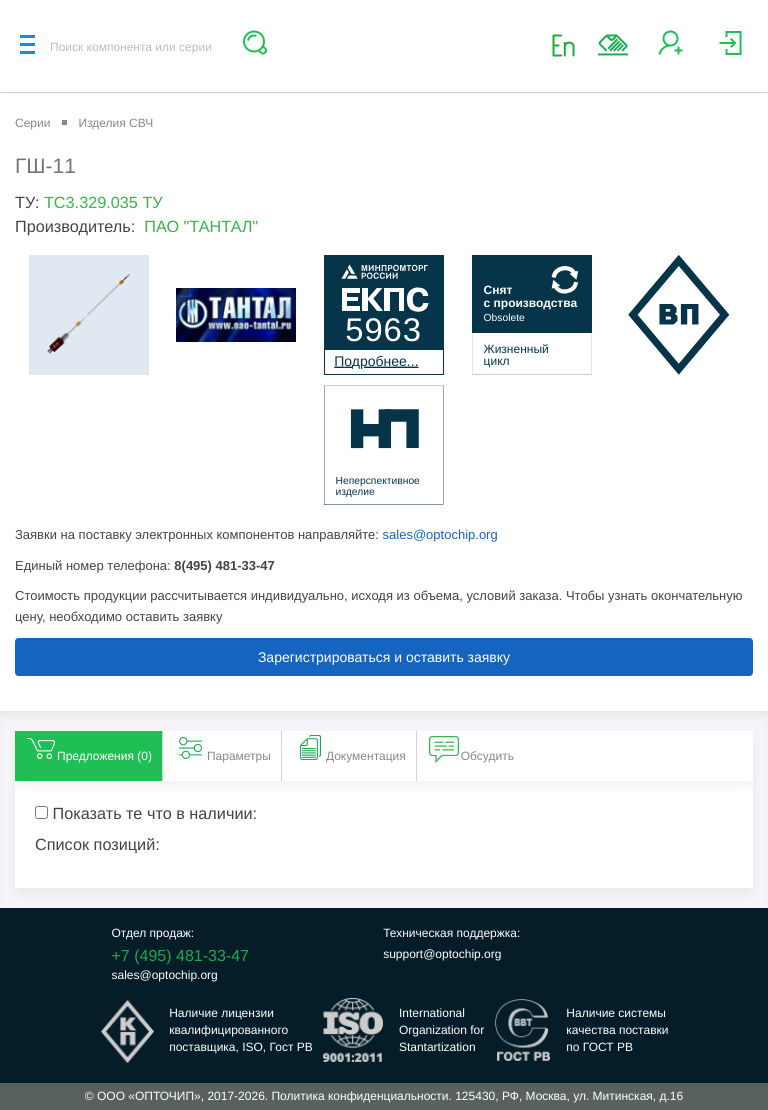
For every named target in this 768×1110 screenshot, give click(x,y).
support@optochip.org (442, 954)
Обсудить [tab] (471, 748)
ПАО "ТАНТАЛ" (201, 227)
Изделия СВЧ (115, 123)
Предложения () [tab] (88, 748)
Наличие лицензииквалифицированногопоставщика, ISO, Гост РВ (241, 1030)
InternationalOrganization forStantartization (441, 1030)
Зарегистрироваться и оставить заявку (384, 657)
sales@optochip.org (440, 534)
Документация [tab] (350, 748)
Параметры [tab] (223, 748)
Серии (32, 123)
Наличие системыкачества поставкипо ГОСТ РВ (617, 1030)
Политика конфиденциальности (359, 1096)
